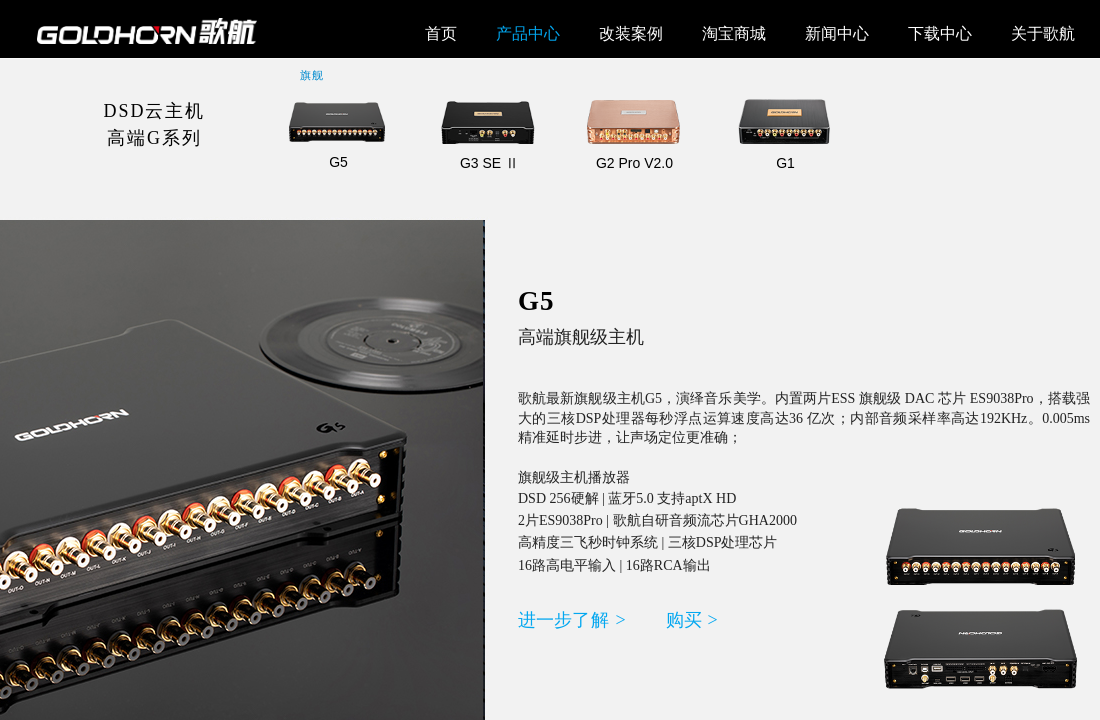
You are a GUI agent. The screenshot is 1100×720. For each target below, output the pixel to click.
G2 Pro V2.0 (634, 163)
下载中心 (940, 33)
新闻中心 (837, 33)
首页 (441, 33)
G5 (338, 162)
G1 (785, 163)
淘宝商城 (734, 33)
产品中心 (528, 33)
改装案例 (631, 33)
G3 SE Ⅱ (489, 163)
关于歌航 (1043, 33)
